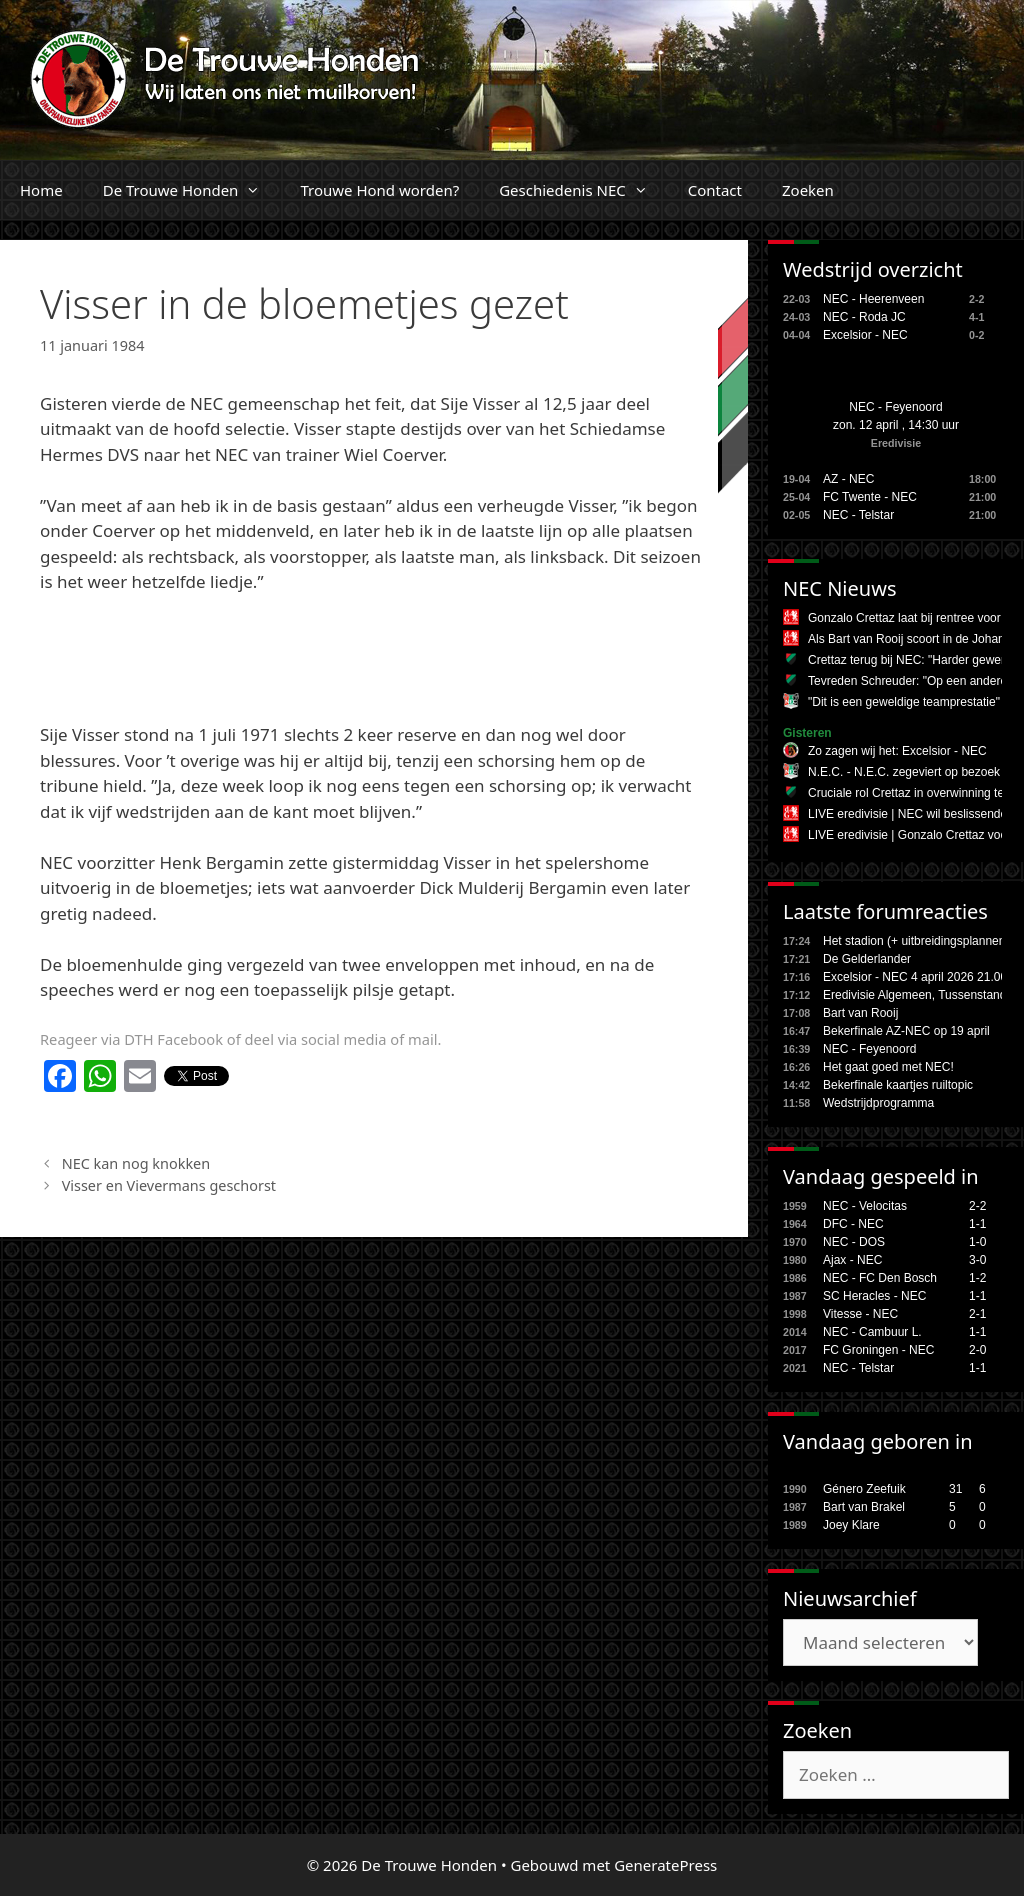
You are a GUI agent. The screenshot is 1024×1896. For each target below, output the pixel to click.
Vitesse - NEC (860, 1314)
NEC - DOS (854, 1242)
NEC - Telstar (858, 515)
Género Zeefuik (864, 1489)
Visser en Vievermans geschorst (169, 1185)
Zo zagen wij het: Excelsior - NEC (897, 751)
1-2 (977, 1278)
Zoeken (808, 190)
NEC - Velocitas (865, 1206)
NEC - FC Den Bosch (880, 1278)
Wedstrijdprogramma (878, 1103)
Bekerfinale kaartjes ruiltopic (898, 1085)
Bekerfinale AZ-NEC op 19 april (906, 1031)
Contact (715, 190)
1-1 (977, 1224)
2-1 (977, 1314)
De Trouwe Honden (192, 190)
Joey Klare (851, 1525)
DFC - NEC (853, 1224)
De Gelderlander (867, 959)
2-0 (977, 1350)
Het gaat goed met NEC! (888, 1067)
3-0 (977, 1260)
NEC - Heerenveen (873, 299)
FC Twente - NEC (870, 497)
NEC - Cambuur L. (872, 1332)
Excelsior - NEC (865, 335)
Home (41, 190)
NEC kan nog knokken (136, 1163)
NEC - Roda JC (864, 317)
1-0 (977, 1242)
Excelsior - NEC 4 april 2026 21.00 (915, 977)
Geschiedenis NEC (583, 190)
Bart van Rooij (860, 1013)
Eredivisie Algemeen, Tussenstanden (921, 995)
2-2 (977, 1206)
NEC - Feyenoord (895, 407)
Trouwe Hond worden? (379, 190)
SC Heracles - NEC (874, 1296)
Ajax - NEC (852, 1260)
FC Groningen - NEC (878, 1350)
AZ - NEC (848, 479)
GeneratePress (665, 1865)
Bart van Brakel (864, 1507)
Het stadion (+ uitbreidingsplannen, (916, 941)
